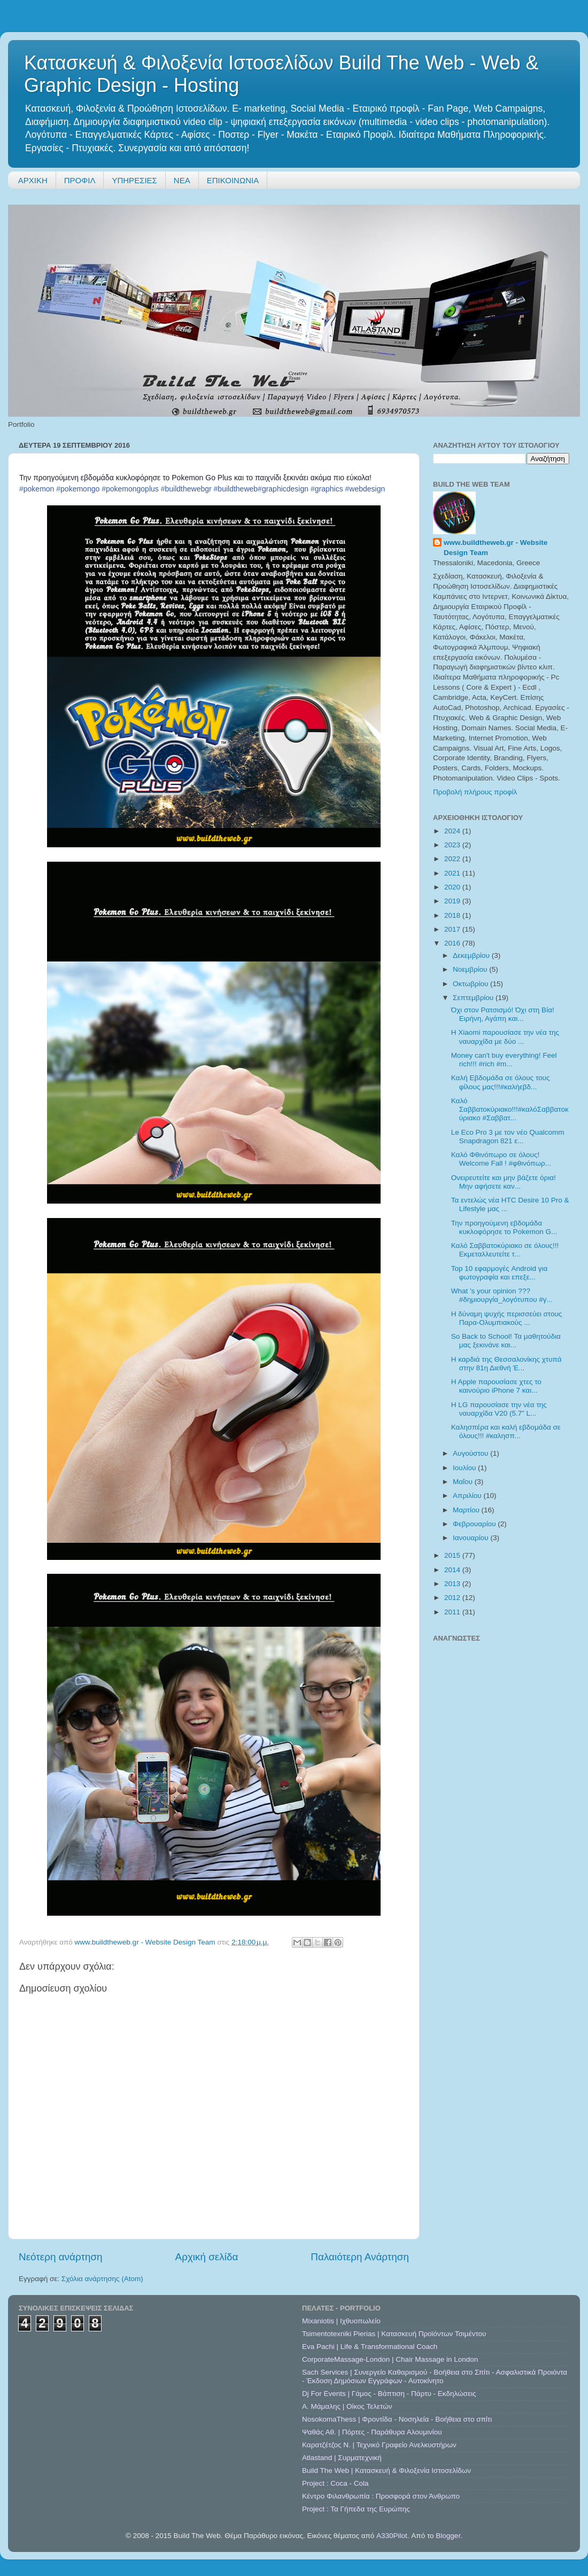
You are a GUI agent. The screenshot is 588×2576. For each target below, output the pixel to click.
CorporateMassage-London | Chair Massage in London (390, 2359)
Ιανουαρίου (471, 1538)
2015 (453, 1555)
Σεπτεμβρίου (474, 998)
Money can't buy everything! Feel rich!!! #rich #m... (504, 1059)
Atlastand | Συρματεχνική (342, 2458)
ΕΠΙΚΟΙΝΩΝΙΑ (233, 180)
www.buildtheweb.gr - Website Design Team (495, 547)
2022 (453, 859)
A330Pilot (391, 2536)
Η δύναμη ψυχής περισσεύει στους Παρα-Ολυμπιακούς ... (506, 1318)
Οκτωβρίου (471, 984)
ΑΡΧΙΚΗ (33, 180)
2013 (453, 1584)
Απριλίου (468, 1496)
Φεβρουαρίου (475, 1524)
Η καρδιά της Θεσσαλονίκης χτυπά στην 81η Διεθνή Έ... (506, 1363)
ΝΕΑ (182, 180)
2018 (453, 915)
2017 (453, 929)
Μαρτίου (467, 1510)
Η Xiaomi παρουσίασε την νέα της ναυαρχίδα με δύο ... (505, 1036)
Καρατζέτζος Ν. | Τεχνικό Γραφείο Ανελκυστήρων (379, 2445)
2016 (453, 943)
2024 (453, 831)
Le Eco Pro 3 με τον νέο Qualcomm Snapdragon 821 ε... (507, 1136)
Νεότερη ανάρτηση (61, 2256)
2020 (453, 887)
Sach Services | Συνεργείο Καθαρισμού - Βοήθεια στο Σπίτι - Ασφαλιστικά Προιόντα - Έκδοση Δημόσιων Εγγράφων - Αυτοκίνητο (434, 2376)
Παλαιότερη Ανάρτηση (360, 2256)
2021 (453, 873)
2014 (453, 1570)
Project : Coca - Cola (335, 2483)
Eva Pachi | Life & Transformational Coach (369, 2347)
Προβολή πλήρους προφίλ (475, 792)
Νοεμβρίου (471, 969)
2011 (453, 1612)
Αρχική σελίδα (206, 2256)
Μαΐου (464, 1482)
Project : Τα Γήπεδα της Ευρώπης (356, 2509)
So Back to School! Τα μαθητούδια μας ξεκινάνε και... (506, 1340)
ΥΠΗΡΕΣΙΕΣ (134, 180)
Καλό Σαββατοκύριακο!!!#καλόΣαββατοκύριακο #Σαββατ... (510, 1109)
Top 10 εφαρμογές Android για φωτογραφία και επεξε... (499, 1272)
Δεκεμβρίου (472, 955)
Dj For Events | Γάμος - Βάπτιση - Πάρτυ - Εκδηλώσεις (389, 2394)
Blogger (448, 2536)
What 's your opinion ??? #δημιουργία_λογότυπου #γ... (502, 1295)
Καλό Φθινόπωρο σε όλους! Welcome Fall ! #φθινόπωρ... (501, 1159)
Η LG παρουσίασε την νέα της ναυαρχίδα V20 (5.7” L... (499, 1409)
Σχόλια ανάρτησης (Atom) (102, 2279)
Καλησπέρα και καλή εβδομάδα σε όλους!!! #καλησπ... (506, 1431)
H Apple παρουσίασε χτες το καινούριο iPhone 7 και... (496, 1386)
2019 (453, 901)
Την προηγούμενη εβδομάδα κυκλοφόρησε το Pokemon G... (504, 1227)
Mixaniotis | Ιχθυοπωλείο (341, 2321)
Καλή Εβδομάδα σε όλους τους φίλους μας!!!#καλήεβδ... (500, 1082)
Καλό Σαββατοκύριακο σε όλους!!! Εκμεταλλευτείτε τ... (505, 1250)
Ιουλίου (465, 1468)
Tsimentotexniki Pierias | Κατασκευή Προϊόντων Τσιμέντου (394, 2334)
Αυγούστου (471, 1453)
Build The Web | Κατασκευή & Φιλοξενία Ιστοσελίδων (386, 2470)
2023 (453, 845)
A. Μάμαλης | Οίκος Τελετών (347, 2406)
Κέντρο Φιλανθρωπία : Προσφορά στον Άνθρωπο (381, 2496)
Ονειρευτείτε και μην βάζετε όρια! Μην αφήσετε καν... (503, 1182)
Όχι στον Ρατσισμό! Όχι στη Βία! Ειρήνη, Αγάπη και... (502, 1014)
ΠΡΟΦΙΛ (80, 180)
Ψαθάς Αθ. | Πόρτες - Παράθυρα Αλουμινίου (372, 2432)
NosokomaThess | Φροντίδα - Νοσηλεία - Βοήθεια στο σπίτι (397, 2419)
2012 (453, 1598)
